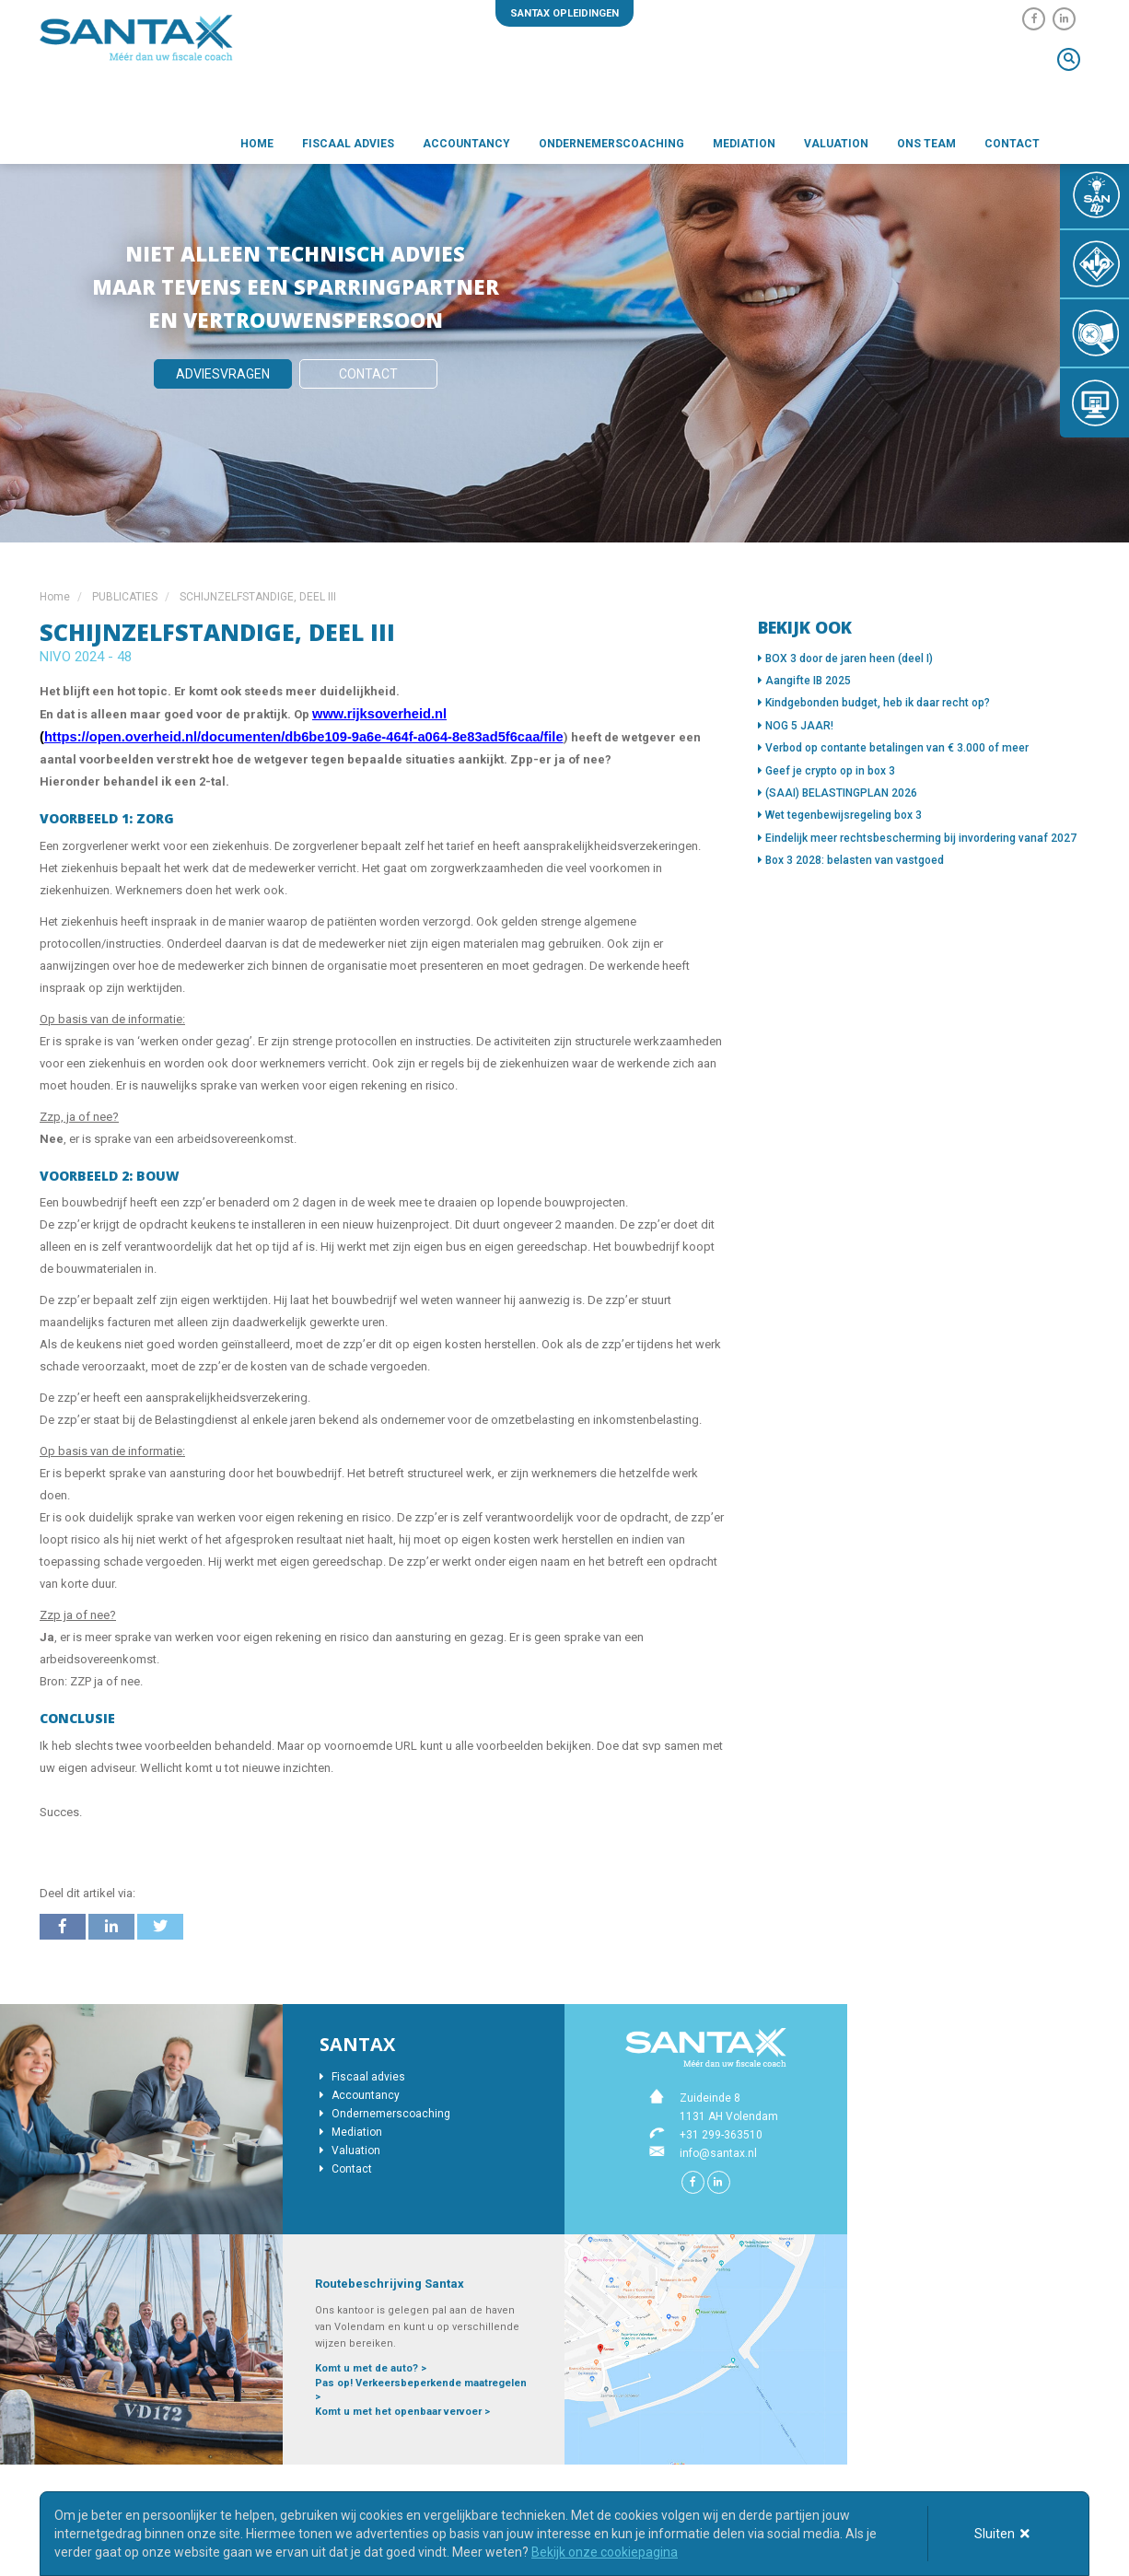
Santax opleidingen (564, 13)
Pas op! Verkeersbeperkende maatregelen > (421, 2390)
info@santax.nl (718, 2153)
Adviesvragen (223, 374)
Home (257, 143)
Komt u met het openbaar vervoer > (402, 2412)
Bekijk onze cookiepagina (604, 2552)
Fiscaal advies (348, 143)
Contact (1012, 143)
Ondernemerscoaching (611, 143)
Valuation (836, 143)
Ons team (926, 143)
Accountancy (466, 143)
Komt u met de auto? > (370, 2368)
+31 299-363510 (721, 2134)
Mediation (744, 143)
